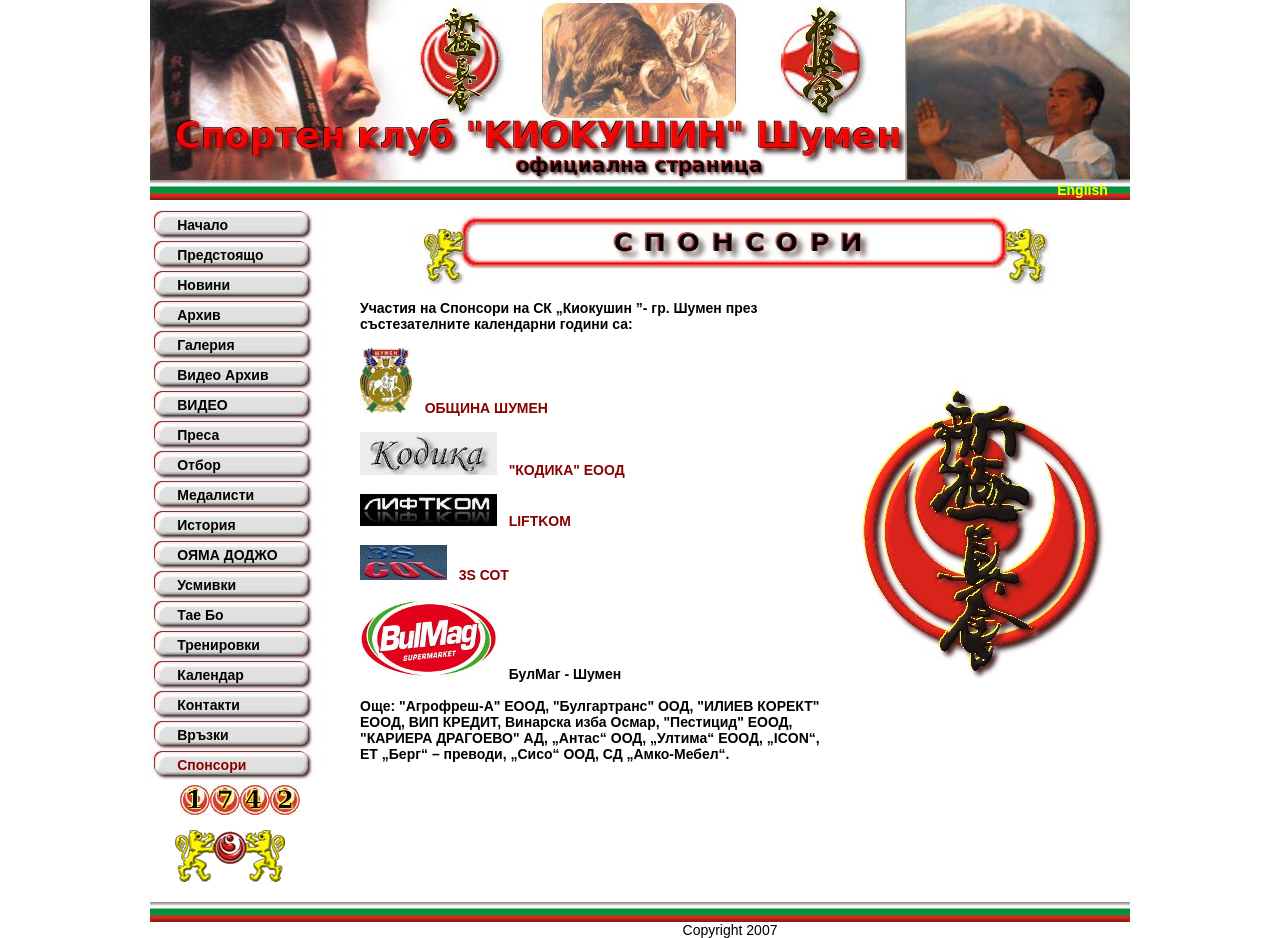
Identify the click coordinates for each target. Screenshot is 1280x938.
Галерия (205, 345)
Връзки (202, 735)
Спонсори (211, 765)
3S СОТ (434, 575)
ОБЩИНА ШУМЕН (454, 408)
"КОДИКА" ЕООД (492, 470)
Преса (198, 435)
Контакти (208, 705)
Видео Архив (222, 375)
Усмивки (206, 585)
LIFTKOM (465, 521)
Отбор (199, 465)
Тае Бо (200, 615)
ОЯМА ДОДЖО (227, 555)
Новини (203, 285)
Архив (198, 315)
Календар (210, 675)
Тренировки (218, 645)
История (206, 525)
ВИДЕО (202, 405)
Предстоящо (220, 255)
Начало (202, 225)
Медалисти (215, 495)
